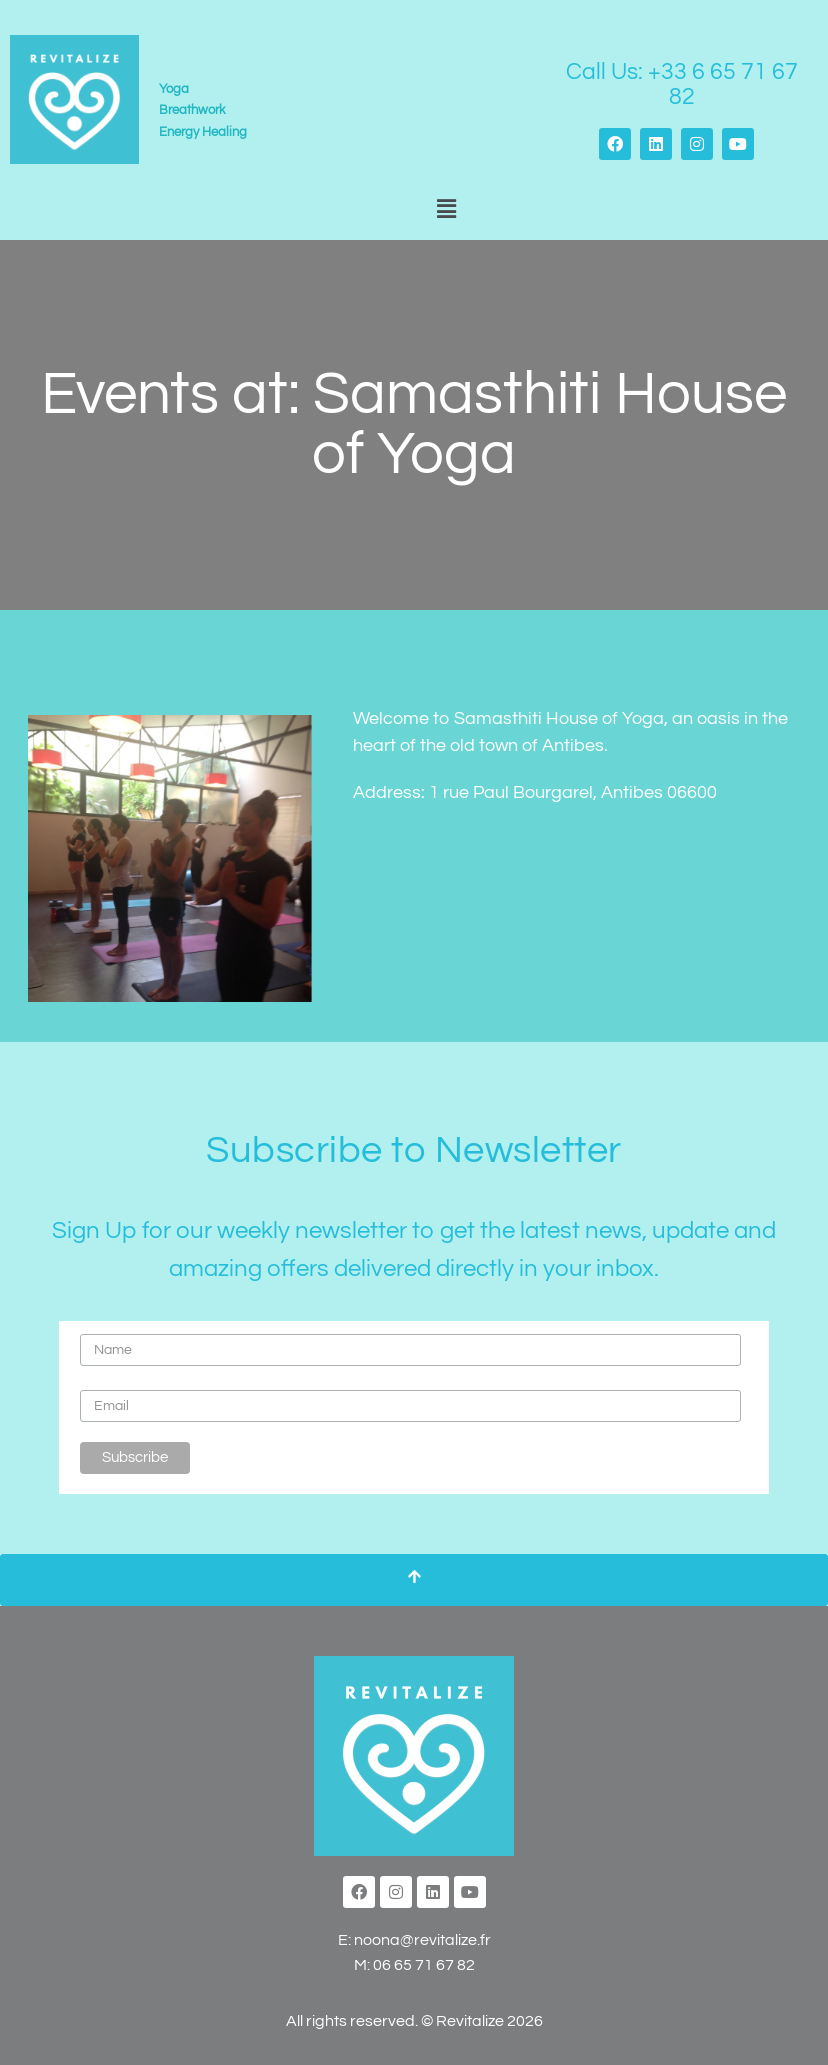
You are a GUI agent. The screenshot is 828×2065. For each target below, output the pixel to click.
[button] (446, 210)
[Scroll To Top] (414, 1580)
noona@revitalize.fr (422, 1940)
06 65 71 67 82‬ (424, 1965)
